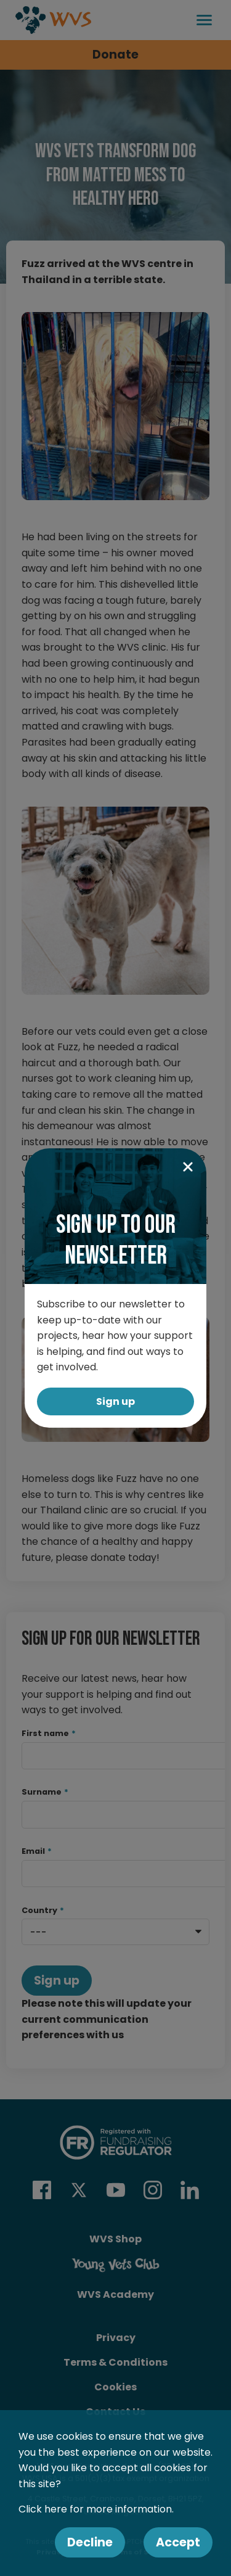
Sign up (115, 1401)
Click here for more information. (96, 2509)
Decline (90, 2542)
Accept (178, 2542)
